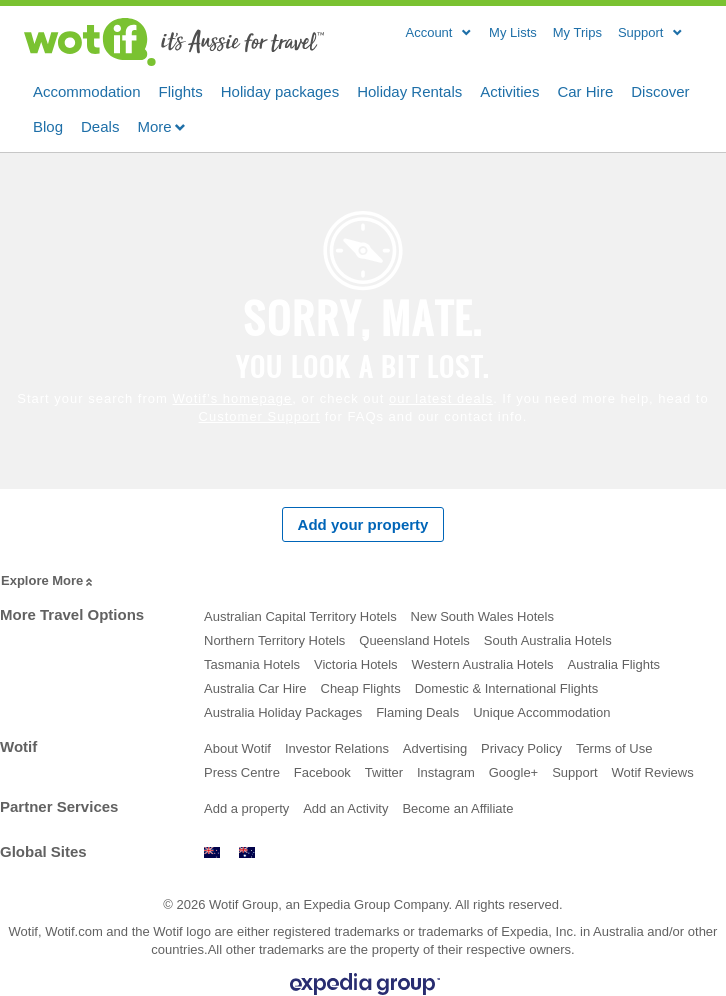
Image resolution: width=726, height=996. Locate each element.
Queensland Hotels (414, 640)
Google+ (514, 772)
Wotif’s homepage (232, 398)
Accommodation (87, 90)
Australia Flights (614, 664)
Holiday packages (280, 90)
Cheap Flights (361, 688)
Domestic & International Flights (507, 688)
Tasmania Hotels (252, 664)
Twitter (384, 772)
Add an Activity (345, 808)
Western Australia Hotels (483, 664)
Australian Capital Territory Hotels (300, 616)
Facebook (322, 772)
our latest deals (441, 398)
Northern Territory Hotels (274, 640)
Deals (100, 125)
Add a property (246, 808)
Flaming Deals (417, 712)
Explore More (48, 581)
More (161, 126)
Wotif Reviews (653, 772)
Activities (509, 90)
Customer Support (260, 416)
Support (575, 772)
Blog (48, 125)
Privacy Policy (521, 748)
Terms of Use (614, 748)
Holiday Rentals (409, 90)
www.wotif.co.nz (212, 852)
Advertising (435, 748)
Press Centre (242, 772)
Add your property (363, 524)
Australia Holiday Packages (283, 712)
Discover (660, 90)
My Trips (577, 32)
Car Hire (585, 90)
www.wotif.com (247, 852)
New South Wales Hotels (482, 616)
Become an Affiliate (457, 808)
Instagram (446, 772)
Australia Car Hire (255, 688)
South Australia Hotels (548, 640)
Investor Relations (337, 748)
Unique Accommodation (541, 712)
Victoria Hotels (356, 664)
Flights (181, 90)
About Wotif (237, 748)
